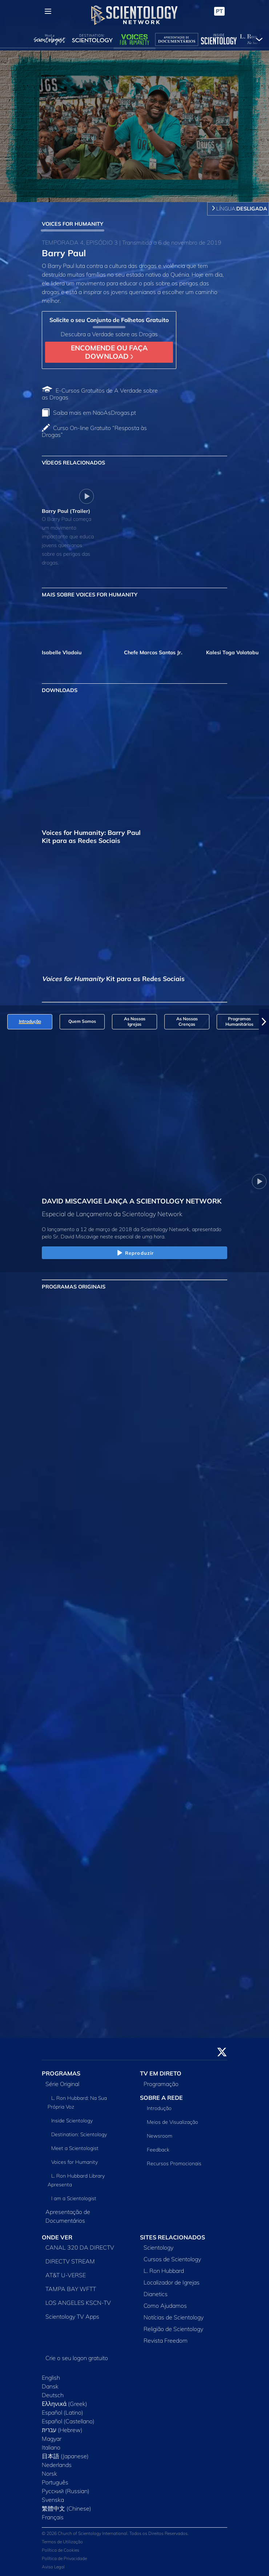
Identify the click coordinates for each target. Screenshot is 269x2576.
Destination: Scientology (79, 2134)
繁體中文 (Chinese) (66, 2508)
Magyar (51, 2438)
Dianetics (156, 2294)
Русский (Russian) (65, 2491)
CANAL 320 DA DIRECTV (79, 2247)
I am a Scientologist (73, 2198)
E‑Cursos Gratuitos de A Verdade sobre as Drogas (100, 394)
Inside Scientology (72, 2120)
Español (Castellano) (68, 2421)
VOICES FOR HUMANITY (72, 224)
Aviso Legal (53, 2566)
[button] (264, 1021)
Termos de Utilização (62, 2541)
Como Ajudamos (165, 2305)
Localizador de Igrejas (172, 2282)
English (51, 2377)
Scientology (158, 2247)
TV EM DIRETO (160, 2073)
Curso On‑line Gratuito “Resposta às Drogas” (94, 431)
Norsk (49, 2473)
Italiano (51, 2447)
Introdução (159, 2108)
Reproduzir (134, 1253)
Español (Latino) (62, 2412)
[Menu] (48, 11)
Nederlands (57, 2464)
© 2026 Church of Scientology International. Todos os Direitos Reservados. (115, 2533)
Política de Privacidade (64, 2558)
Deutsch (53, 2395)
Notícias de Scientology (174, 2317)
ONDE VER (57, 2237)
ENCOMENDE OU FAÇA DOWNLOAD (109, 352)
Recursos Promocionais (174, 2163)
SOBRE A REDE (161, 2097)
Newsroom (159, 2136)
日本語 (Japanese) (65, 2456)
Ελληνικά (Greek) (64, 2403)
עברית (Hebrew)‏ (62, 2430)
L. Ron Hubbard (164, 2270)
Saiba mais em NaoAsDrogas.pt (94, 412)
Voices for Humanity (74, 2162)
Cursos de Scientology (172, 2259)
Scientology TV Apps (72, 2316)
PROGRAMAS (61, 2073)
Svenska (53, 2499)
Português (55, 2482)
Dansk (50, 2386)
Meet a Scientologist (75, 2148)
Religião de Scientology (173, 2328)
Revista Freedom (166, 2340)
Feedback (158, 2149)
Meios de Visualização (172, 2122)
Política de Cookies (60, 2550)
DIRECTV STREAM (70, 2261)
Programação (161, 2083)
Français (53, 2517)
